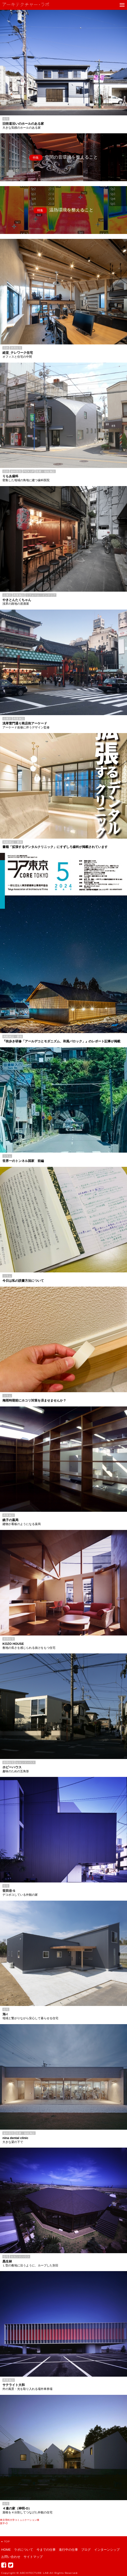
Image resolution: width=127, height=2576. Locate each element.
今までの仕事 (46, 2549)
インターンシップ (107, 2549)
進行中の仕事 (68, 2549)
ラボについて (23, 2549)
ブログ (86, 2549)
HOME (6, 2549)
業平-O (4, 2523)
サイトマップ (33, 2557)
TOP (5, 2541)
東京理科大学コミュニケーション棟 (19, 2520)
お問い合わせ (10, 2557)
